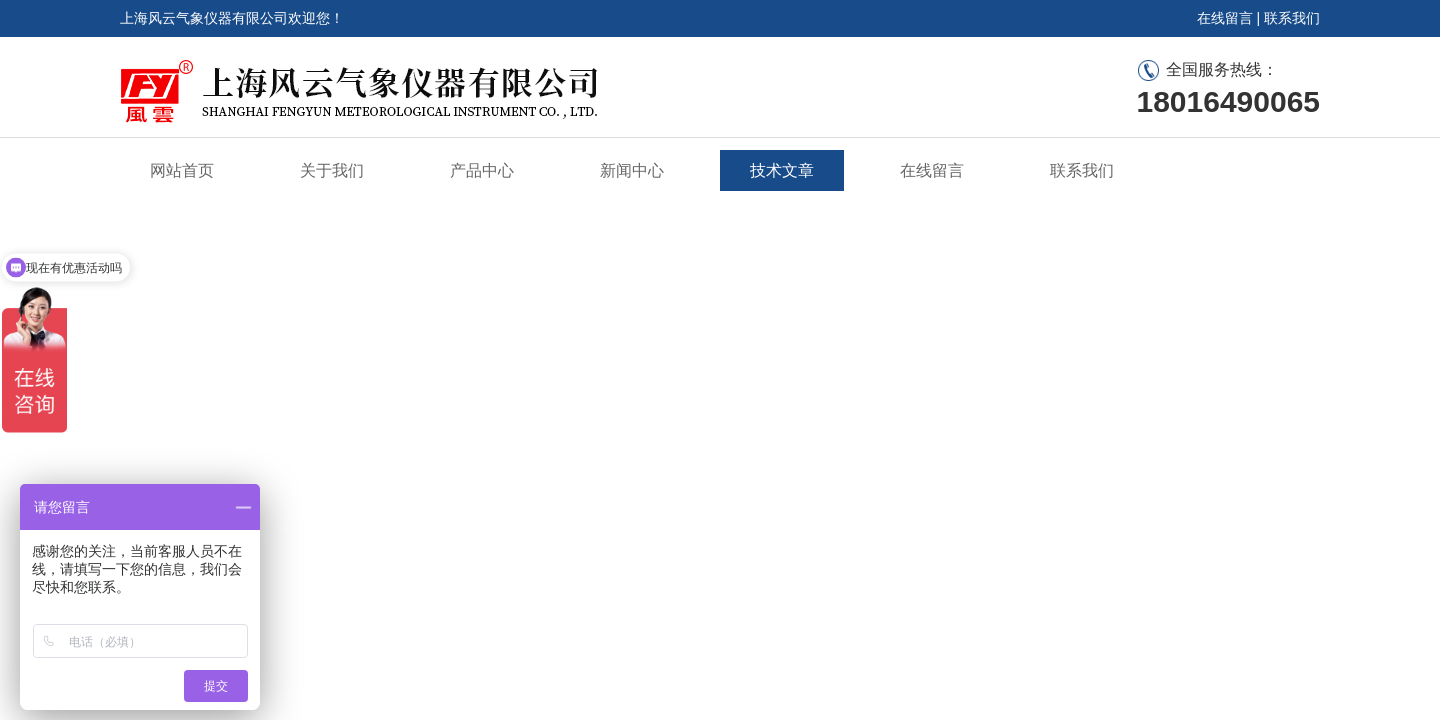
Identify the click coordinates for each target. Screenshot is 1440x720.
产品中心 (482, 170)
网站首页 (182, 170)
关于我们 (332, 170)
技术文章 (782, 170)
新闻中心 (632, 170)
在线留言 (1225, 18)
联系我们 (1292, 18)
